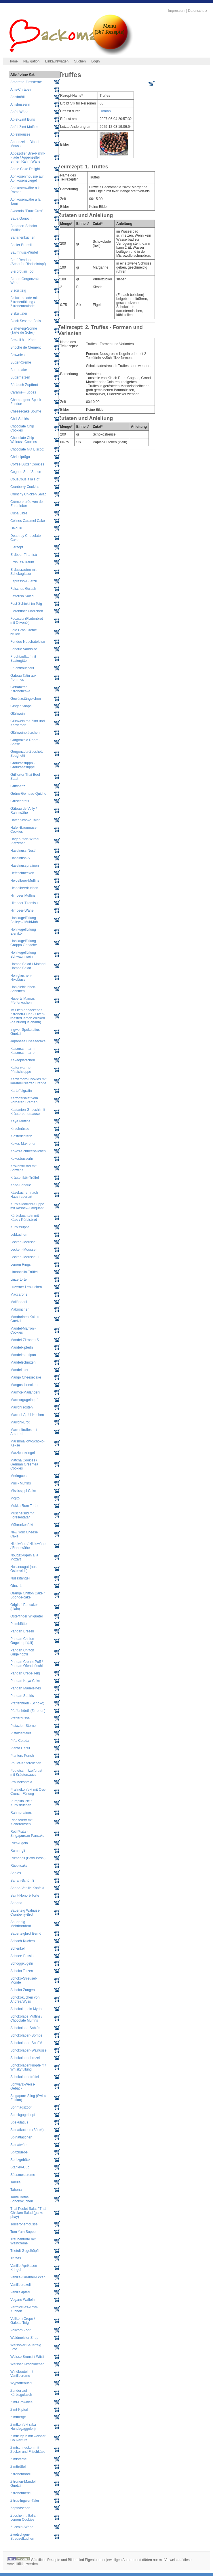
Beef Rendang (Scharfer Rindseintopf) (28, 262)
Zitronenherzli (20, 2493)
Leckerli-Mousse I (23, 1242)
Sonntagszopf (20, 2107)
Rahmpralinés (21, 1813)
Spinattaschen (21, 2137)
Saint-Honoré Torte (24, 1895)
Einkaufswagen (57, 61)
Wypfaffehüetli (21, 2383)
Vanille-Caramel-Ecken (27, 2277)
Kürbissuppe (20, 1227)
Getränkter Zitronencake (20, 689)
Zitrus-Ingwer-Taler (24, 2501)
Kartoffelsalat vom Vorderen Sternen (24, 1100)
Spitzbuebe (19, 2152)
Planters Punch (22, 1756)
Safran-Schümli (22, 1881)
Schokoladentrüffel (24, 2077)
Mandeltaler (19, 1370)
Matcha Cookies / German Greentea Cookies (24, 1464)
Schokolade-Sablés (25, 2028)
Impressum (176, 11)
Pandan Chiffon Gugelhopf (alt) (22, 1641)
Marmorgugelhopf (23, 1400)
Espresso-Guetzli (23, 581)
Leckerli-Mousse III (24, 1257)
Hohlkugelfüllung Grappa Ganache (23, 943)
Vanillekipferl (20, 2292)
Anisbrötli (17, 97)
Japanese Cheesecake (27, 1041)
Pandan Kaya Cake (25, 1681)
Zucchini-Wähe (21, 2527)
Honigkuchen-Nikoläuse (21, 978)
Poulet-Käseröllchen (25, 1763)
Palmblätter (19, 1624)
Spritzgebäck (20, 2160)
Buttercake (18, 370)
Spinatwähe (19, 2145)
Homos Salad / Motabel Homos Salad (28, 966)
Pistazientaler (20, 1733)
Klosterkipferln (21, 1136)
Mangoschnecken (23, 1385)
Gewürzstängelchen (25, 699)
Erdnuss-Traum (22, 562)
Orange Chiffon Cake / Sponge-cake (27, 1595)
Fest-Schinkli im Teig (26, 604)
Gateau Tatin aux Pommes (23, 678)
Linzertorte (18, 1279)
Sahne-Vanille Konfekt (27, 1888)
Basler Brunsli (21, 245)
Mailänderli (18, 1302)
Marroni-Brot (20, 1422)
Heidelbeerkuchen (24, 888)
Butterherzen (20, 377)
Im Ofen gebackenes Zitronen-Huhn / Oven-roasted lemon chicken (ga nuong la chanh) (27, 1016)
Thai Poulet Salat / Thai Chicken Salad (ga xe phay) (28, 2213)
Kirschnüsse (19, 1129)
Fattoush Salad (22, 596)
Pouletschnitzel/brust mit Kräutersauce (26, 1773)
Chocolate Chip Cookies (22, 428)
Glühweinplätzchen (24, 733)
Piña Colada (19, 1741)
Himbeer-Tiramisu (24, 903)
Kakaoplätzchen (22, 1060)
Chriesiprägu (20, 457)
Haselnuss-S (20, 858)
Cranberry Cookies (24, 487)
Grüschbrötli (19, 801)
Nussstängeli (20, 1578)
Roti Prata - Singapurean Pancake (27, 1834)
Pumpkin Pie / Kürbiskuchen (21, 1803)
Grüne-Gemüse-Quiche (28, 794)
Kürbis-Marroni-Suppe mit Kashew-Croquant (27, 1206)
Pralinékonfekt (21, 1782)
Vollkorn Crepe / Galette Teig (22, 2321)
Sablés (15, 1873)
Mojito (15, 1498)
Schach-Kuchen (22, 1941)
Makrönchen (19, 1309)
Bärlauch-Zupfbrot (24, 385)
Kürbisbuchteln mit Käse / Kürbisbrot (24, 1218)
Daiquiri (16, 528)
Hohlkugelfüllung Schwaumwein (23, 954)
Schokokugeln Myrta (26, 2009)
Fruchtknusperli (22, 668)
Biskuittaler (18, 313)
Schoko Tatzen (21, 1971)
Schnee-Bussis (21, 1956)
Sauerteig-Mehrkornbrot (20, 1924)
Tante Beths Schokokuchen (21, 2199)
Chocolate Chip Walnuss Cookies (23, 440)
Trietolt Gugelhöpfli (24, 2251)
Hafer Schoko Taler (25, 820)
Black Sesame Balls (25, 321)
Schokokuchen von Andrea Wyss (24, 1999)
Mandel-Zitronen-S (24, 1340)
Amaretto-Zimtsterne (26, 82)
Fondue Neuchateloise (27, 642)
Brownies (17, 355)
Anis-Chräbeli (20, 90)
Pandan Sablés (22, 1696)
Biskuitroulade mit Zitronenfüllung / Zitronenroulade (24, 302)
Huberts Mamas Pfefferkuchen (22, 1001)
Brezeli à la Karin (23, 340)
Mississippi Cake (23, 1491)
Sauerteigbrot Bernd (25, 1933)
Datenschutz (197, 11)
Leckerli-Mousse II (24, 1250)
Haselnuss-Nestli (23, 851)
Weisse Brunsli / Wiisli (27, 2357)
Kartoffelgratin (21, 1091)
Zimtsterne (18, 2459)
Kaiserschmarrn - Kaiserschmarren (23, 1051)
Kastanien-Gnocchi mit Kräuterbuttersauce (27, 1112)
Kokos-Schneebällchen (28, 1151)
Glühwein (17, 714)
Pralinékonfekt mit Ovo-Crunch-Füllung (28, 1792)
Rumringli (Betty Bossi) (27, 1858)
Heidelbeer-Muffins (24, 881)
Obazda (16, 1586)
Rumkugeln (19, 1843)
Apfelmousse (20, 134)
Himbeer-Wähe (22, 910)
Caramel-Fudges (23, 392)
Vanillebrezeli (20, 2285)
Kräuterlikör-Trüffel (24, 1178)
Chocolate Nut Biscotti (27, 449)
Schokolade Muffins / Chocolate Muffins (26, 2018)
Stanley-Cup (19, 2167)
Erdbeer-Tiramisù (23, 555)
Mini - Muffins (20, 1483)
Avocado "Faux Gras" (26, 211)
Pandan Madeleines (25, 1688)
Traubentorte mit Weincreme (23, 2241)
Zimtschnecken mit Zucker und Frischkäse (27, 2450)
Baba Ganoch (20, 218)
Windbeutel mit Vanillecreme (21, 2374)
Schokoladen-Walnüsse (28, 2050)
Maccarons (18, 1294)
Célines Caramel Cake (27, 521)
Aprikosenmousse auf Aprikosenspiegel (26, 178)
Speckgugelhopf (22, 2115)
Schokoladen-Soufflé (26, 2043)
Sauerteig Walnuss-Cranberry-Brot (25, 1912)
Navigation (31, 61)
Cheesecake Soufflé (25, 411)
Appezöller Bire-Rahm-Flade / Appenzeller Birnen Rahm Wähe (27, 157)
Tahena (16, 2190)
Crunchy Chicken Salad (28, 494)
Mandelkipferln (21, 1347)
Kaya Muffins (20, 1121)
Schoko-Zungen (22, 1990)
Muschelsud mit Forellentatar (22, 1515)
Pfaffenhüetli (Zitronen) (27, 1711)
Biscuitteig (18, 290)
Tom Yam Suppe (23, 2232)
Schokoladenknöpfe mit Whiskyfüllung (28, 2067)
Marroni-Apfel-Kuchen (27, 1415)
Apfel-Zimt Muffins (24, 127)
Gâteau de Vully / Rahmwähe (23, 811)
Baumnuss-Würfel (24, 252)
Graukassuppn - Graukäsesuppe (22, 765)
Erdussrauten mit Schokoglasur (23, 572)
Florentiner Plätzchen (26, 611)
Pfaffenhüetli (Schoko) (27, 1703)
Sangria (16, 1903)
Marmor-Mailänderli (25, 1392)
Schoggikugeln (21, 1963)
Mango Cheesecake (25, 1377)
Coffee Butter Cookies (27, 464)
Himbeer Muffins (22, 895)
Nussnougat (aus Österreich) (23, 1569)
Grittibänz (17, 786)
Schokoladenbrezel (25, 2058)
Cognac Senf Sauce (25, 472)
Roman (105, 111)
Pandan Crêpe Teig (25, 1673)
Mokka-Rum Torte (23, 1506)
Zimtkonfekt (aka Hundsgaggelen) (23, 2427)
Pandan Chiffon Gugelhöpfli (22, 1652)
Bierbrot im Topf (22, 271)
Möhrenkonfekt (21, 1525)
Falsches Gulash (23, 589)
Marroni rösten (21, 1407)
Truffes (15, 2258)
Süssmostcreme (22, 2175)
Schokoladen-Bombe (26, 2035)
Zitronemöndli (20, 2474)
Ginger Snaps (20, 706)
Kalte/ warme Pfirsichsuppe (20, 1070)
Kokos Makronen (23, 1144)
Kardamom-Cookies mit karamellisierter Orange (28, 1081)
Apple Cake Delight (25, 169)
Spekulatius (19, 2122)
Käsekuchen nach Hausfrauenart (24, 1195)
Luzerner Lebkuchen (26, 1287)
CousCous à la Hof (24, 479)
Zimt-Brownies (21, 2402)
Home (13, 61)
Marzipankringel (22, 1453)
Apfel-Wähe (19, 112)
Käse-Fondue (20, 1185)
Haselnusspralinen (24, 866)
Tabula (15, 2182)
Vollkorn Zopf (20, 2330)
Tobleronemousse (24, 2224)
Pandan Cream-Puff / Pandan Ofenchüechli (26, 1664)
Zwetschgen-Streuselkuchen (22, 2537)
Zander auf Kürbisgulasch (21, 2393)
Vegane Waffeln (22, 2300)
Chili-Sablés (19, 419)
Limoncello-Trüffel (24, 1272)
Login (95, 61)
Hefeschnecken (22, 873)
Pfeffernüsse (20, 1718)
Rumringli (17, 1851)
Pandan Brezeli (22, 1631)
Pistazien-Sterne (23, 1726)
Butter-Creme (20, 362)
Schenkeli (17, 1948)
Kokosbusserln (21, 1159)
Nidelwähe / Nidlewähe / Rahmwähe (27, 1546)
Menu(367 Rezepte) (109, 29)
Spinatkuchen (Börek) (26, 2130)
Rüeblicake (18, 1866)
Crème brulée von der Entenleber (27, 504)
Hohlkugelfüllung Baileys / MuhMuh (24, 920)
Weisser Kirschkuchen (27, 2364)
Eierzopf (16, 547)
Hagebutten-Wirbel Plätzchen (24, 841)
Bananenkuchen (22, 237)
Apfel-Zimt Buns (22, 119)
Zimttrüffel (18, 2467)
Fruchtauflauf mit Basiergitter (23, 659)
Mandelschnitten (22, 1362)
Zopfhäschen (20, 2508)
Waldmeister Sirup (24, 2338)
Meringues (18, 1476)
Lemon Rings (20, 1265)
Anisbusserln (20, 104)
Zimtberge (18, 2417)
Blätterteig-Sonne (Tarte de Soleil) (23, 330)
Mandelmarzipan (23, 1355)
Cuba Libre (18, 513)
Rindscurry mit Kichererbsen (21, 1822)
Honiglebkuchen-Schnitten (23, 989)
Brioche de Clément (25, 347)
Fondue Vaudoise (23, 649)
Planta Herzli (20, 1748)
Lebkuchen (18, 1235)
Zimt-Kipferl (19, 2410)
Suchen (80, 61)
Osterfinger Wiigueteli (26, 1616)
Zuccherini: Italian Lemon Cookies (23, 2518)
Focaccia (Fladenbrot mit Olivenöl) (26, 621)
